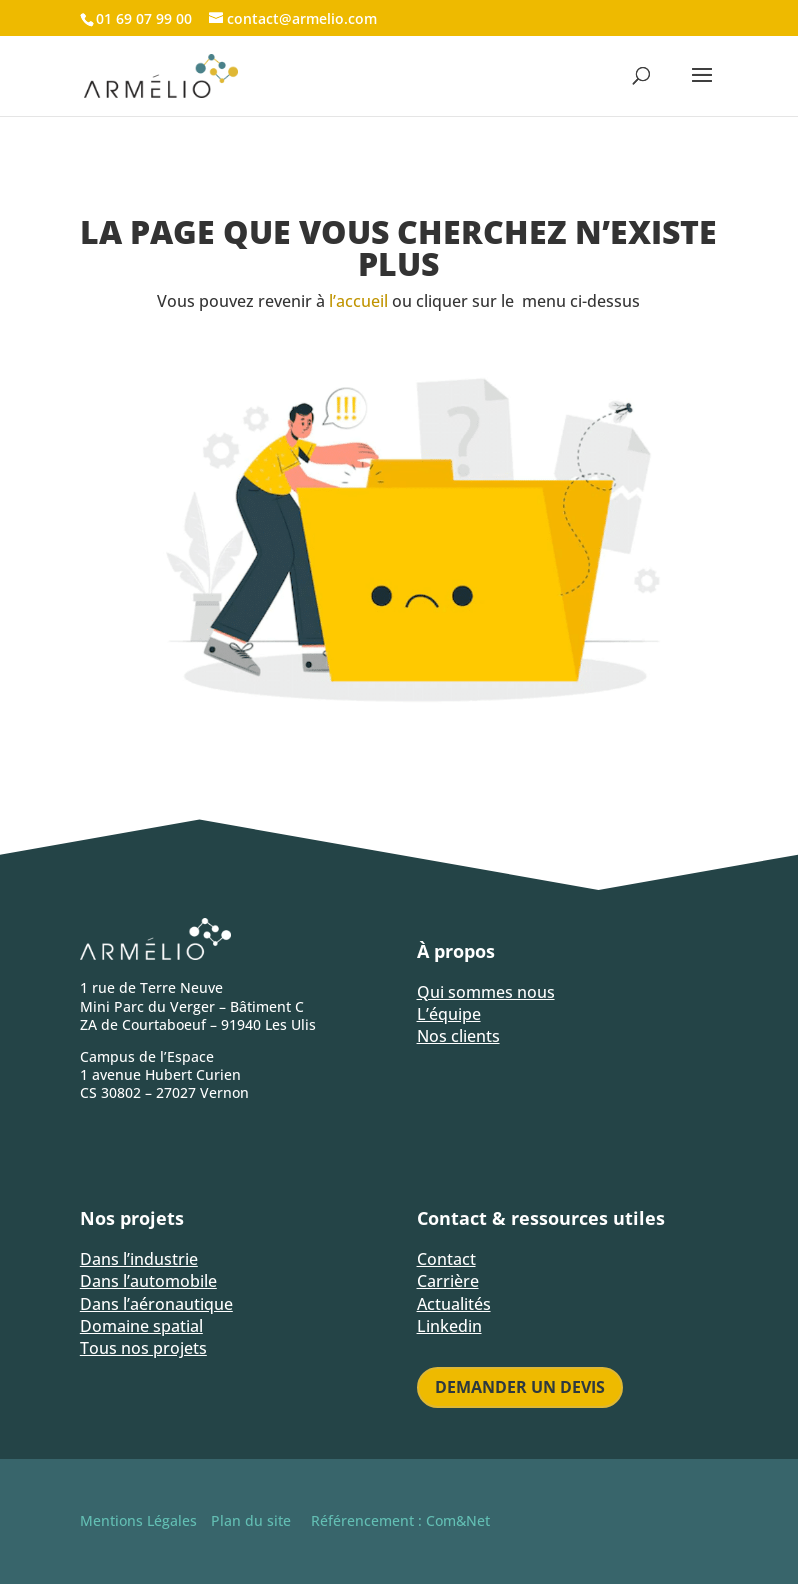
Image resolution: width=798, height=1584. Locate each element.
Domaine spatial (141, 1326)
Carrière (448, 1281)
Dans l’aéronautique (156, 1304)
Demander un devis (520, 1387)
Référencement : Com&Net (400, 1520)
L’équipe (449, 1014)
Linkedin (449, 1326)
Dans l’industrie (139, 1259)
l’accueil (358, 301)
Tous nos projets (143, 1348)
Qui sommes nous (486, 992)
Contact (446, 1259)
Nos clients (458, 1036)
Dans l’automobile (148, 1281)
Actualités (454, 1304)
